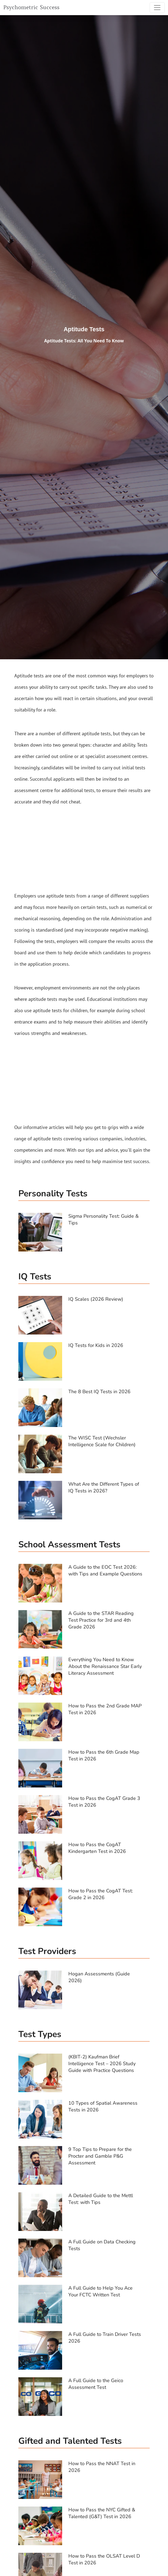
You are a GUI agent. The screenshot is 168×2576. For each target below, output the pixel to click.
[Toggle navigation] (157, 7)
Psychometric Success (31, 7)
